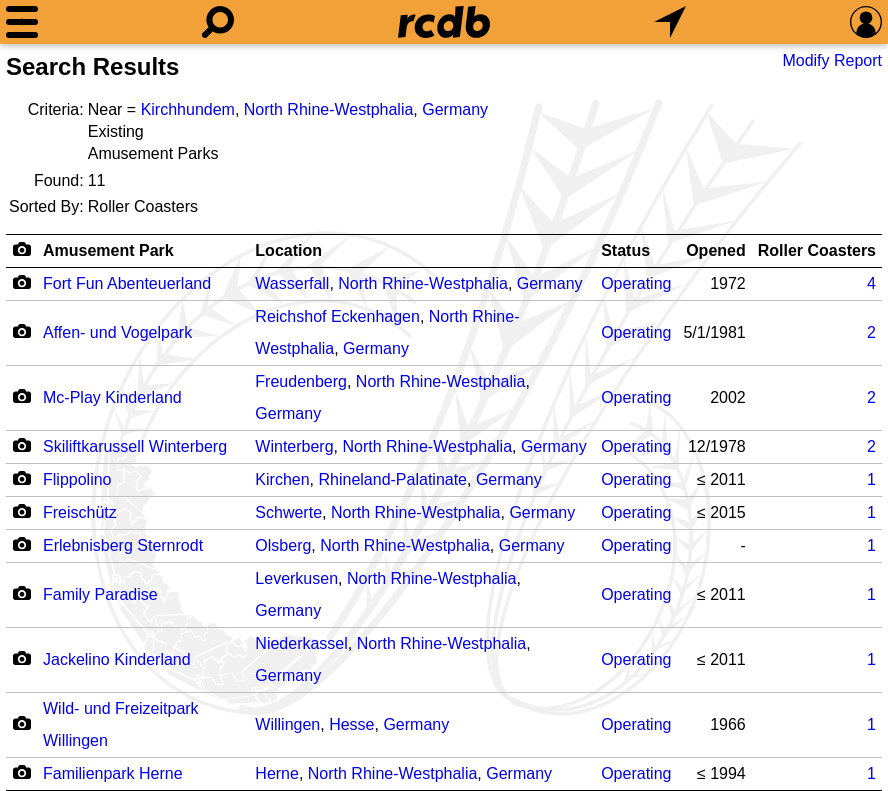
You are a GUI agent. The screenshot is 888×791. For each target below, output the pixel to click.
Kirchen (282, 479)
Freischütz (80, 512)
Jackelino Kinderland (117, 659)
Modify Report (832, 60)
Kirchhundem (188, 109)
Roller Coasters (817, 250)
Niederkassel (301, 643)
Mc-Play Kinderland (112, 397)
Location (288, 250)
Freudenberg (301, 381)
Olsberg (283, 545)
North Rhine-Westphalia (329, 109)
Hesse (351, 724)
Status (625, 250)
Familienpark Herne (113, 773)
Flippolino (77, 479)
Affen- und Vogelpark (117, 332)
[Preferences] (866, 22)
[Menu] (22, 22)
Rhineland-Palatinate (392, 479)
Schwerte (288, 512)
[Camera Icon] (21, 282)
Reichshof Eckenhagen (337, 316)
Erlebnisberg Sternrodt (123, 545)
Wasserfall (292, 283)
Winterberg (294, 446)
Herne (277, 773)
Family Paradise (100, 594)
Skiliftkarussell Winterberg (135, 446)
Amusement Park (108, 250)
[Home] (444, 22)
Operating (636, 283)
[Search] (218, 22)
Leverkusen (296, 578)
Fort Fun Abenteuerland (127, 283)
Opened (716, 250)
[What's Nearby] (670, 22)
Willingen (287, 724)
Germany (455, 109)
